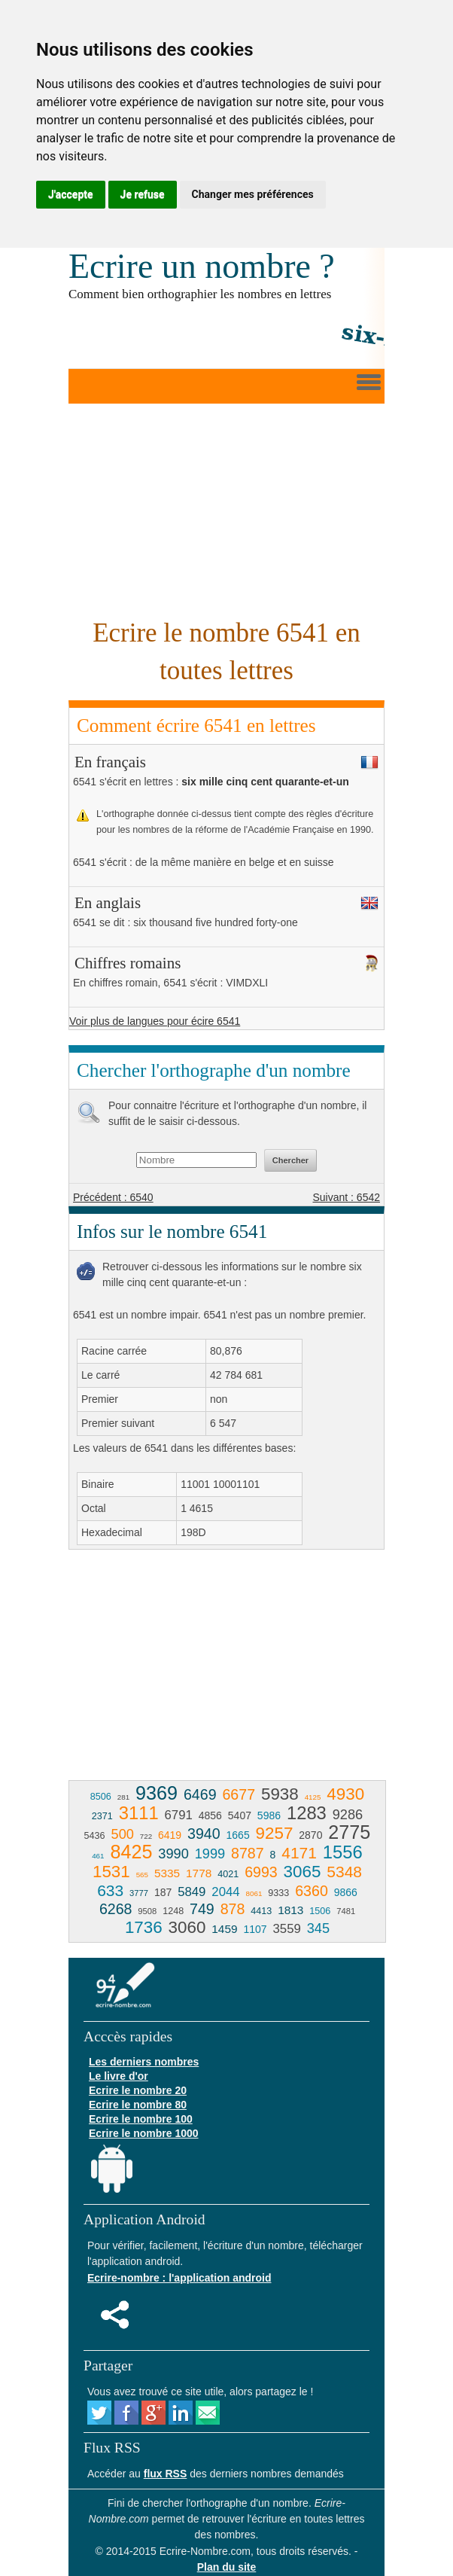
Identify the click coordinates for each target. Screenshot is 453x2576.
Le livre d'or (118, 2076)
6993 (261, 1872)
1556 (343, 1852)
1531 (111, 1871)
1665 (238, 1835)
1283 (307, 1813)
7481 (345, 1911)
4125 (313, 1797)
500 (122, 1834)
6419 (169, 1835)
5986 (269, 1815)
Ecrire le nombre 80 (138, 2105)
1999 (210, 1853)
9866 (345, 1892)
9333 (278, 1893)
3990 (173, 1853)
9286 (348, 1814)
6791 (179, 1815)
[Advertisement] (226, 509)
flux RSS (165, 2474)
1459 (224, 1928)
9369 (156, 1792)
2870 (310, 1835)
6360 (311, 1890)
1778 (198, 1873)
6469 (200, 1794)
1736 (144, 1927)
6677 (238, 1794)
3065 (302, 1871)
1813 (290, 1910)
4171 (299, 1852)
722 (146, 1836)
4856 (210, 1815)
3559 (287, 1929)
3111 (139, 1813)
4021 (228, 1874)
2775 (349, 1832)
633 (110, 1890)
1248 (173, 1911)
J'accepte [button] (70, 194)
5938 (280, 1794)
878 (232, 1909)
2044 (225, 1892)
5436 (94, 1836)
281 (123, 1797)
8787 (247, 1853)
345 (318, 1928)
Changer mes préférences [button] (253, 194)
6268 (115, 1909)
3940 (203, 1833)
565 (142, 1874)
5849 (191, 1892)
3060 (187, 1927)
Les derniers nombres (144, 2062)
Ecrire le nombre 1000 (144, 2133)
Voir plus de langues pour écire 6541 (154, 1021)
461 (98, 1856)
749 (202, 1909)
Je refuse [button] (142, 194)
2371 (102, 1816)
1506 (319, 1911)
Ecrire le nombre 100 (141, 2119)
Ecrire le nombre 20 (138, 2090)
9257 (274, 1833)
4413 (261, 1911)
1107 (254, 1929)
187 (163, 1892)
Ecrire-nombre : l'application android (179, 2278)
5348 (344, 1871)
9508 (147, 1911)
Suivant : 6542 (346, 1197)
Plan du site (227, 2567)
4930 (345, 1794)
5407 (239, 1815)
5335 (167, 1873)
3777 (138, 1893)
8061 (254, 1893)
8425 (131, 1851)
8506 (100, 1796)
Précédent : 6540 (113, 1197)
